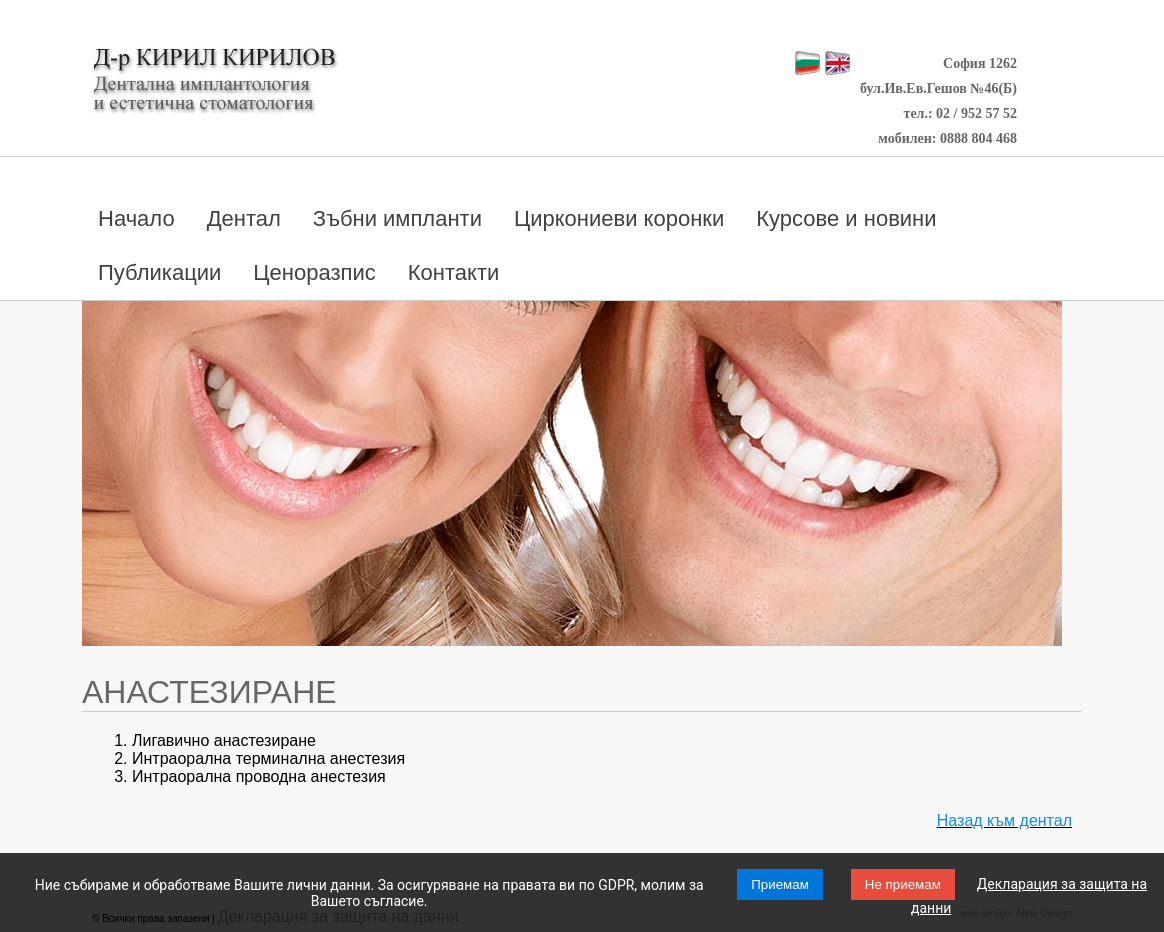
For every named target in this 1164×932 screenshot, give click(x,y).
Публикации (159, 272)
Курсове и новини (846, 218)
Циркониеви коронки (619, 218)
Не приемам (903, 884)
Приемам (780, 884)
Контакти (454, 272)
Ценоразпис (314, 272)
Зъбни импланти (397, 218)
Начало (136, 218)
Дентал (244, 218)
